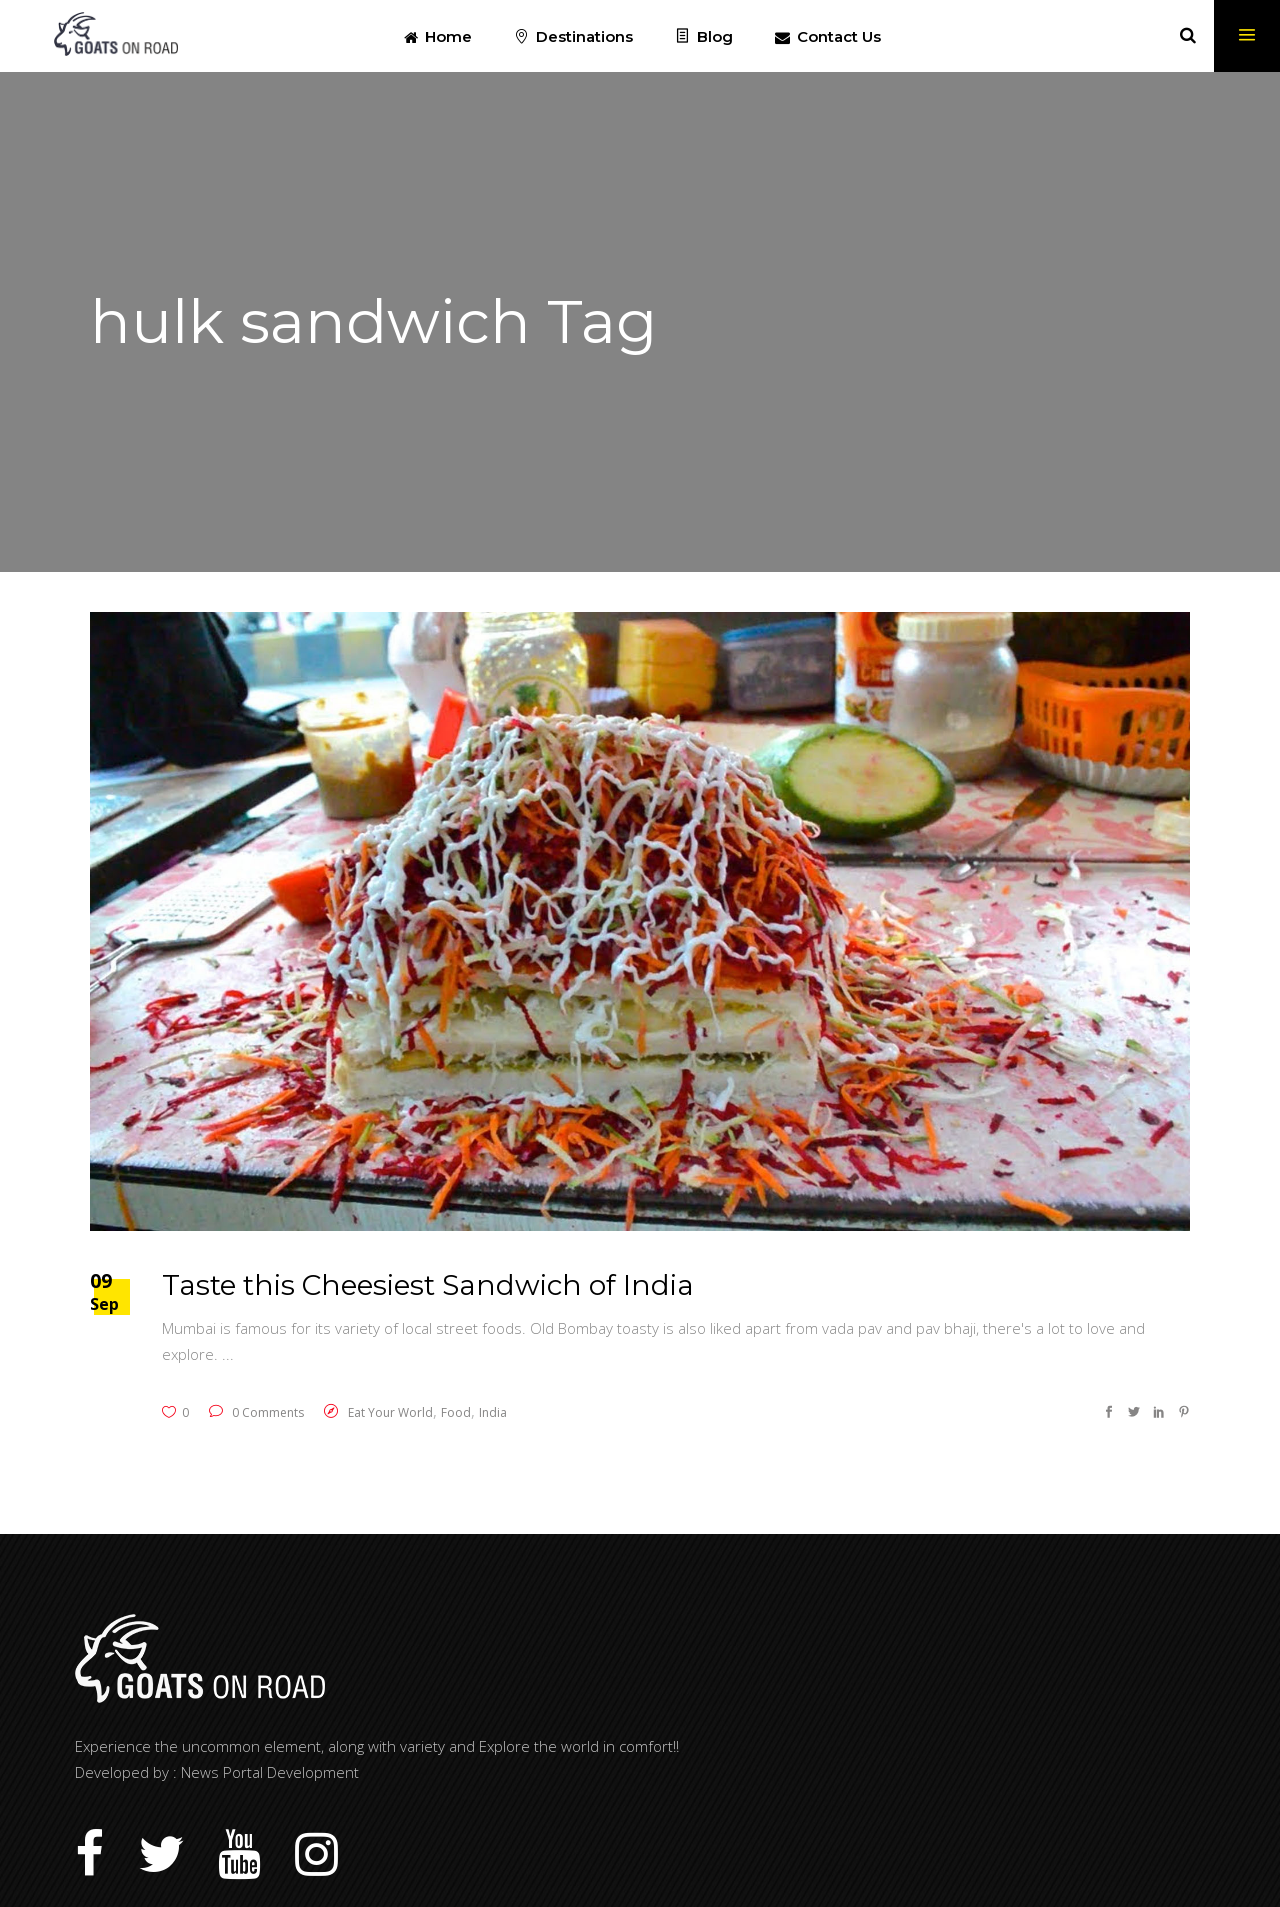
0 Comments (256, 1412)
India (493, 1412)
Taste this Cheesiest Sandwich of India (428, 1285)
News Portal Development (270, 1772)
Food (456, 1412)
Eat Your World (390, 1412)
